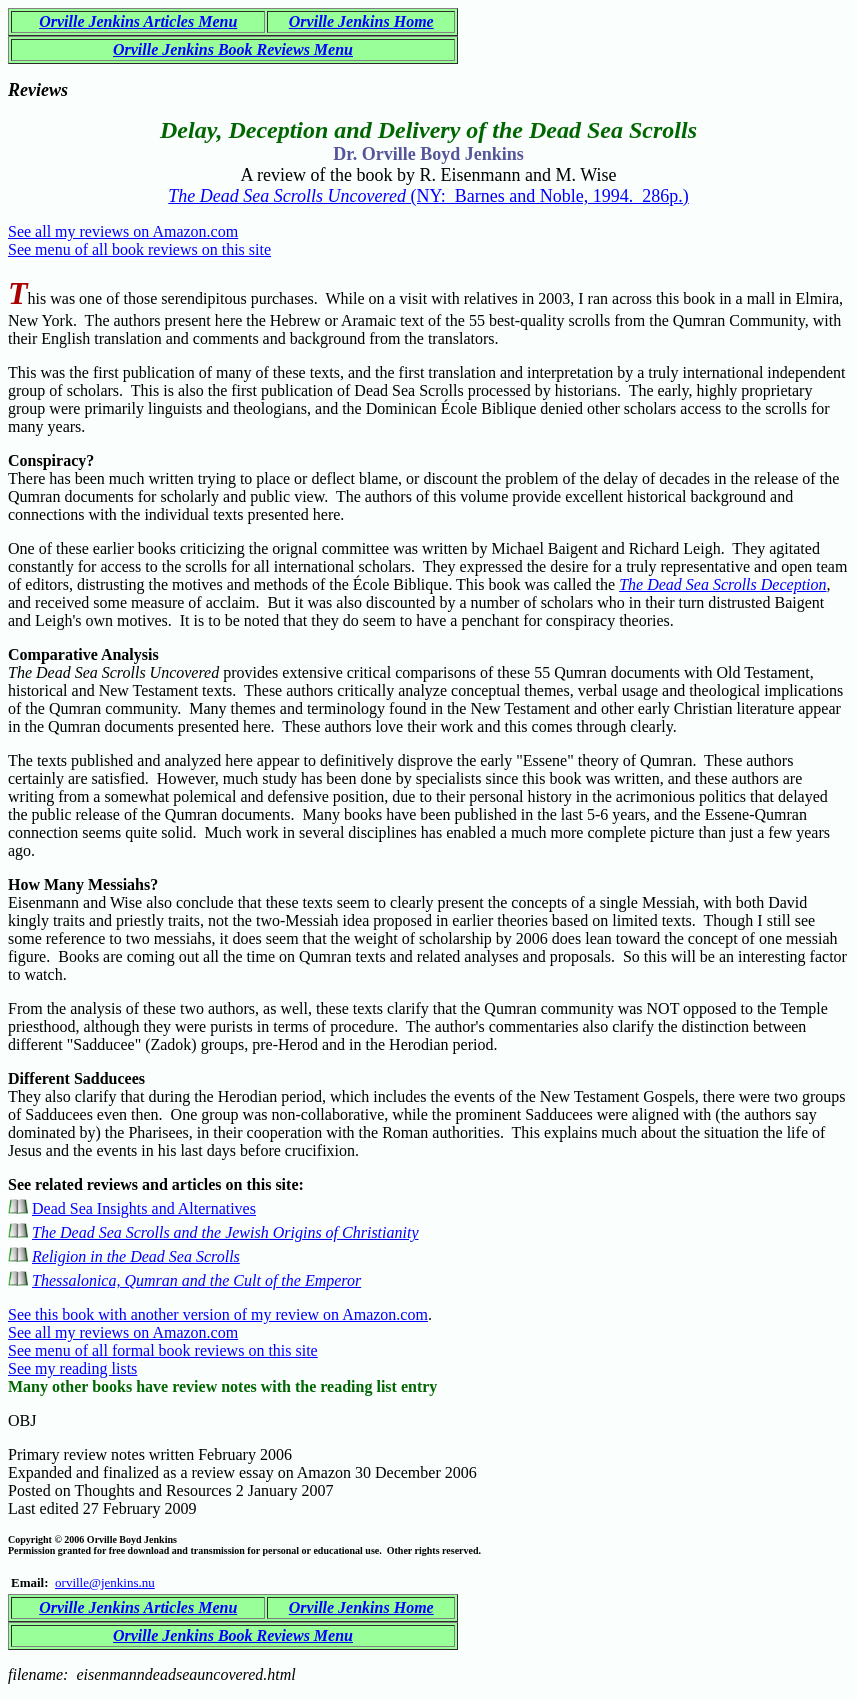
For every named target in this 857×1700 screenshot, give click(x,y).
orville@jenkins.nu (105, 1582)
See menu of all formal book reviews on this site (163, 1350)
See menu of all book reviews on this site (139, 249)
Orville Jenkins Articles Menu (138, 21)
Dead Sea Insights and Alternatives (144, 1208)
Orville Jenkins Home (361, 21)
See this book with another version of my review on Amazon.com (218, 1314)
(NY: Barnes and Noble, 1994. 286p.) (428, 196)
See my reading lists (72, 1368)
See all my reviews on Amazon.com (123, 231)
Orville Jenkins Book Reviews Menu (233, 49)
